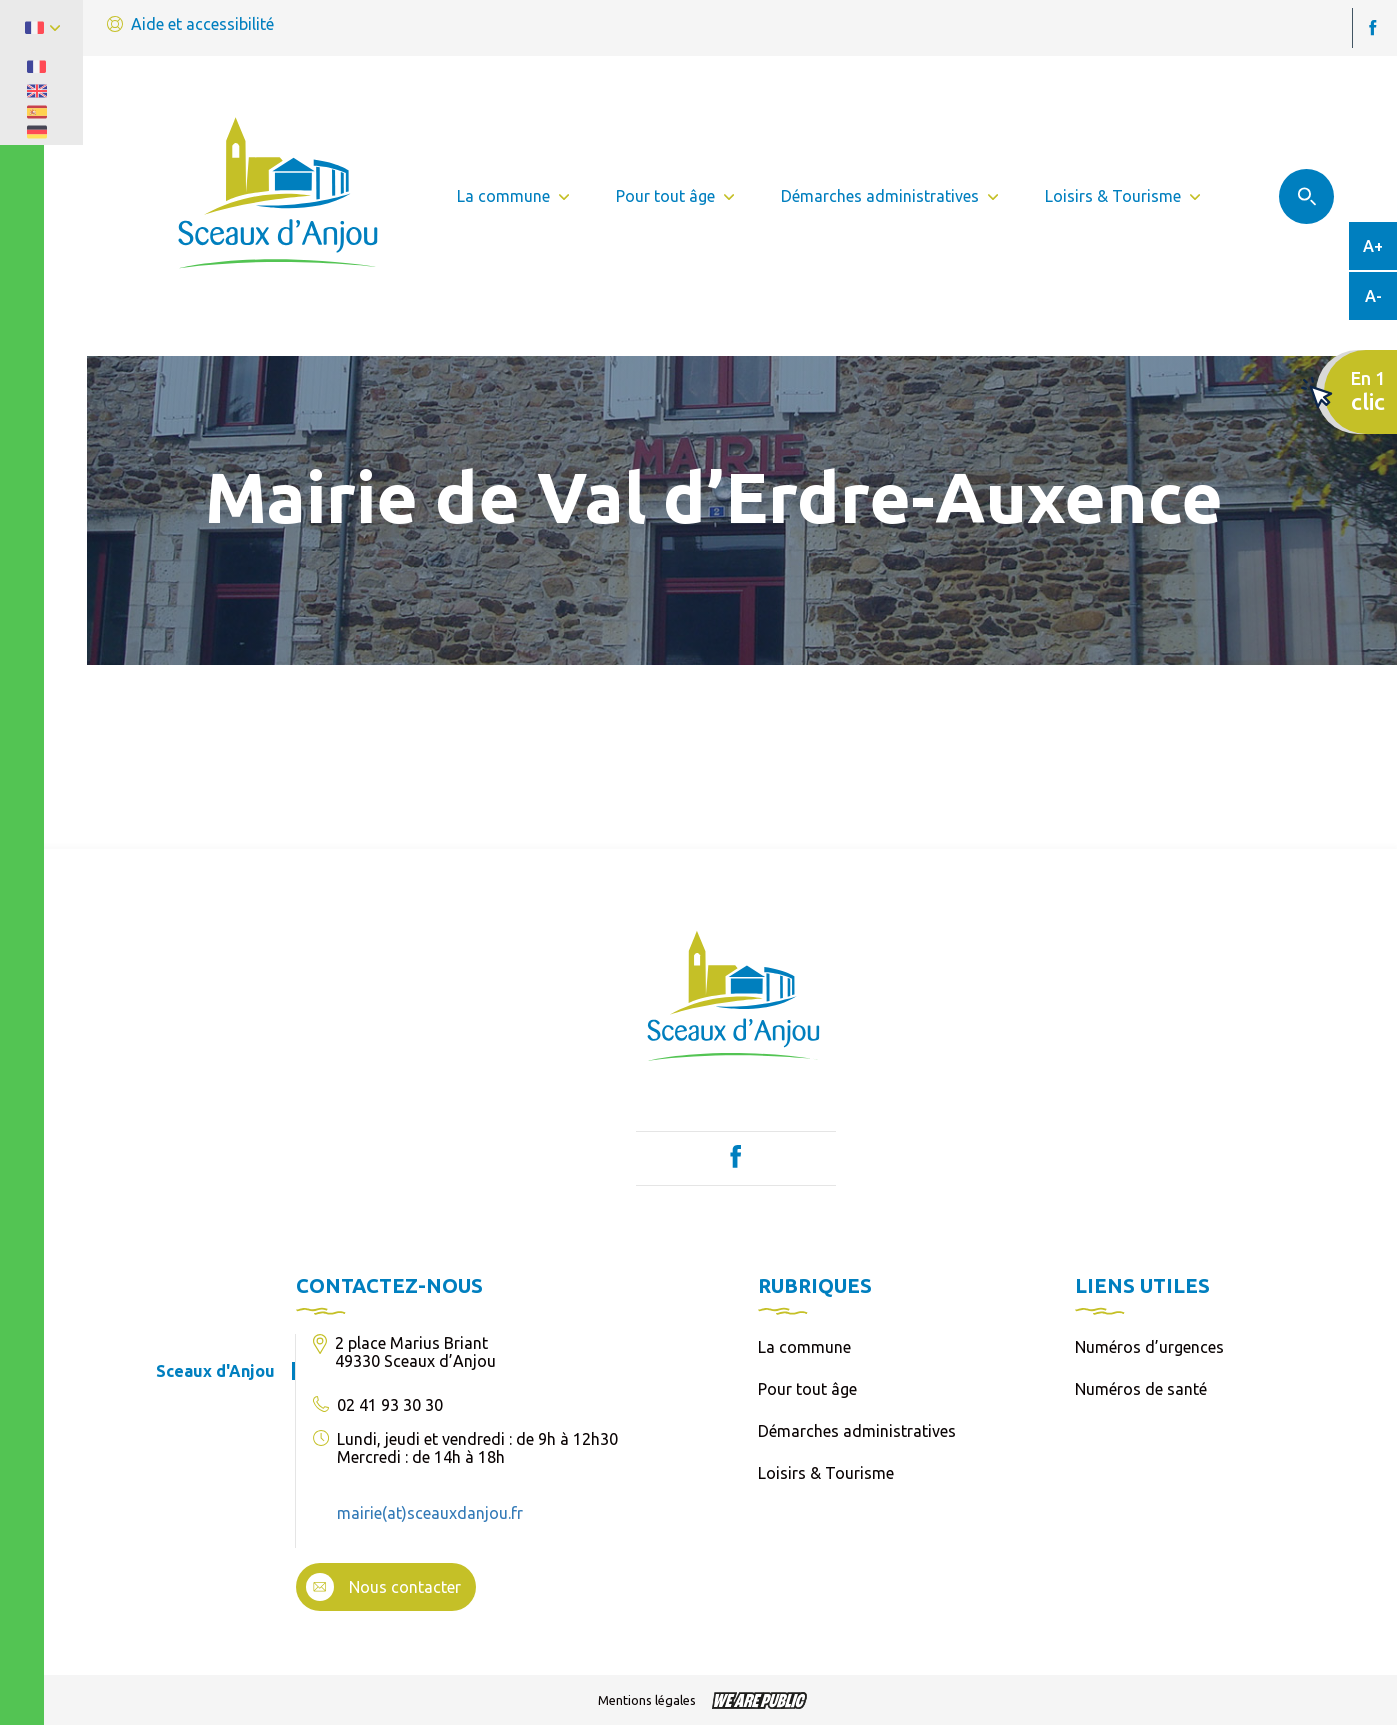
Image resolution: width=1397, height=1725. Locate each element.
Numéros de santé (1141, 1389)
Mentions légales (647, 1700)
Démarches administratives (857, 1431)
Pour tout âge (807, 1389)
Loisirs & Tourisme (826, 1473)
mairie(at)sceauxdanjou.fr (430, 1513)
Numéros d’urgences (1149, 1347)
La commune (804, 1347)
